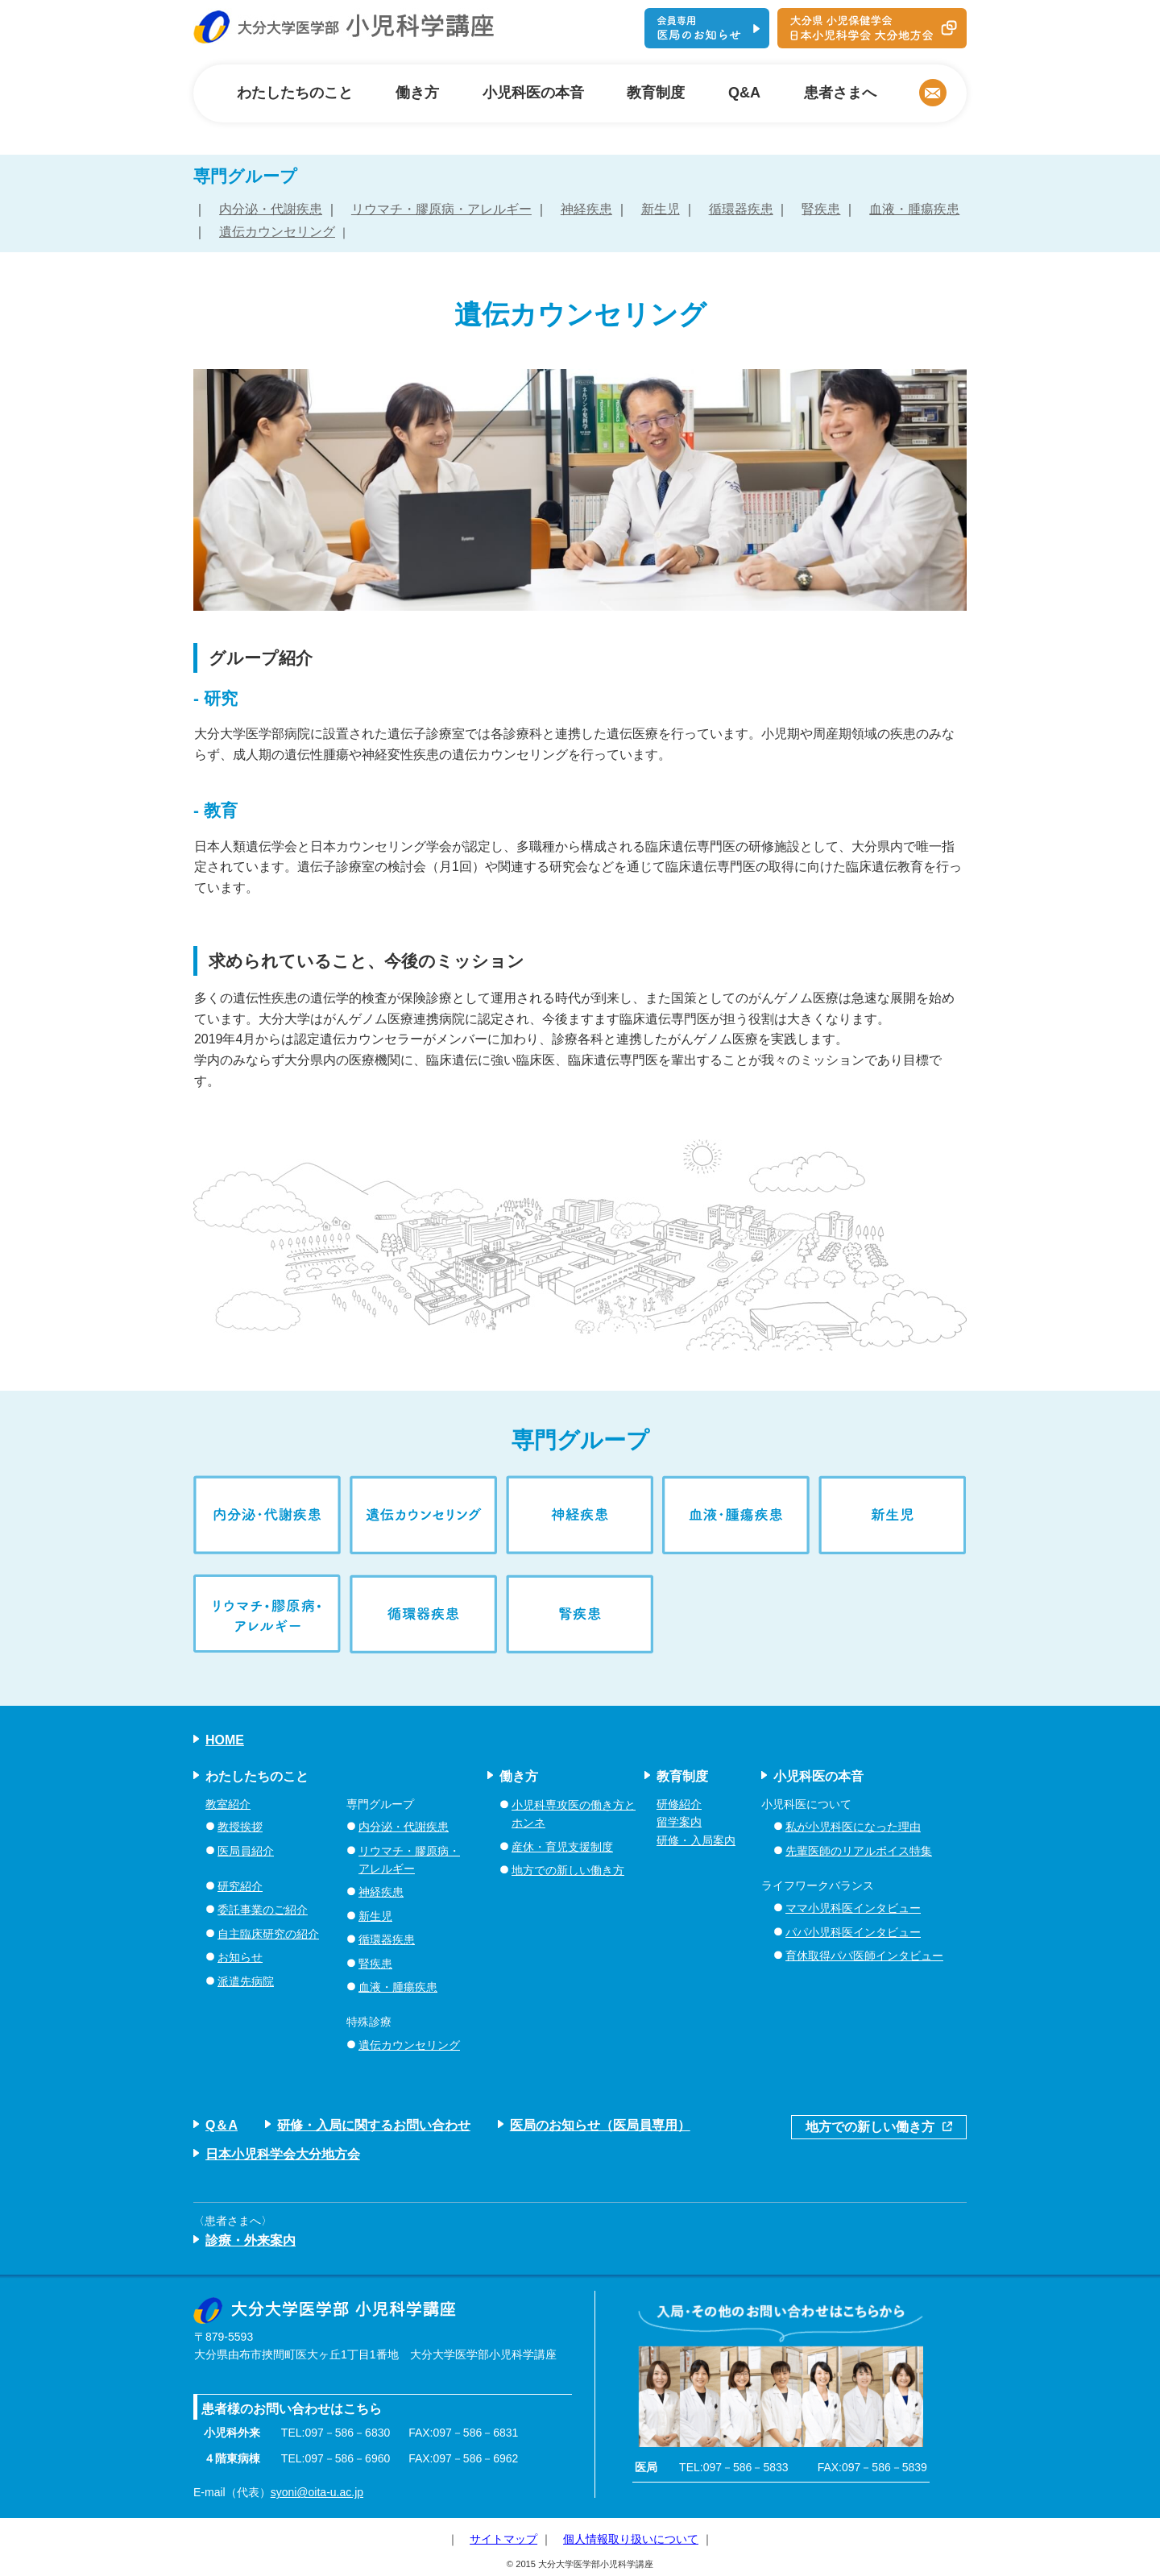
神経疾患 (586, 209)
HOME (224, 1740)
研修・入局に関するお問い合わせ (373, 2125)
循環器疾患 (741, 209)
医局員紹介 (246, 1850)
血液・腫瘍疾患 (914, 209)
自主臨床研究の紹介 (268, 1933)
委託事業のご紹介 (263, 1909)
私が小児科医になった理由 (853, 1826)
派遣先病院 (246, 1981)
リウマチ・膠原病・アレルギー (441, 209)
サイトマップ (503, 2538)
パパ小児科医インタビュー (853, 1932)
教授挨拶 (240, 1826)
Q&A (744, 93)
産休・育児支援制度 (562, 1846)
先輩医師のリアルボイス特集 (858, 1850)
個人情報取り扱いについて (630, 2538)
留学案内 (679, 1821)
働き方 (417, 93)
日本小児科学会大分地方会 (282, 2154)
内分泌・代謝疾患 (270, 209)
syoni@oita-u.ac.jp (317, 2492)
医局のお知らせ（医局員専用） (600, 2125)
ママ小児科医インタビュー (853, 1908)
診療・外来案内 (250, 2240)
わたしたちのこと (295, 93)
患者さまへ (840, 93)
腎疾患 (821, 209)
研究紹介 (240, 1886)
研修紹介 (679, 1804)
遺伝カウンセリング (277, 232)
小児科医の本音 (533, 93)
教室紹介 (228, 1804)
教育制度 (656, 93)
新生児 (660, 209)
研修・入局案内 (696, 1840)
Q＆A (221, 2125)
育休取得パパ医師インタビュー (864, 1955)
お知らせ (240, 1957)
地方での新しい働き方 (568, 1870)
